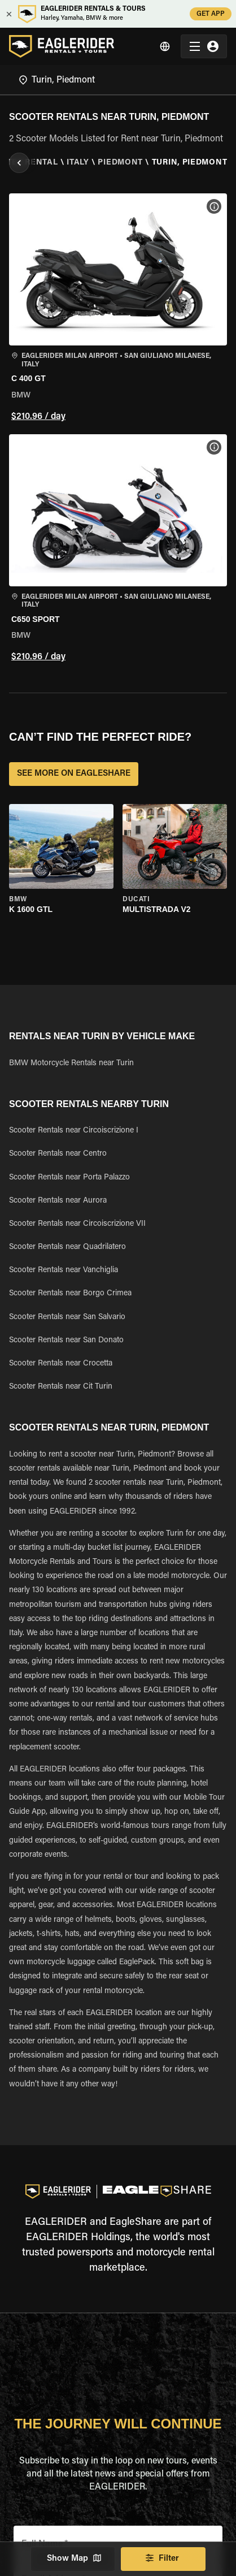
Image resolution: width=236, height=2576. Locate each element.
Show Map (73, 2559)
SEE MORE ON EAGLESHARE (73, 774)
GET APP (210, 13)
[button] (118, 309)
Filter (163, 2559)
